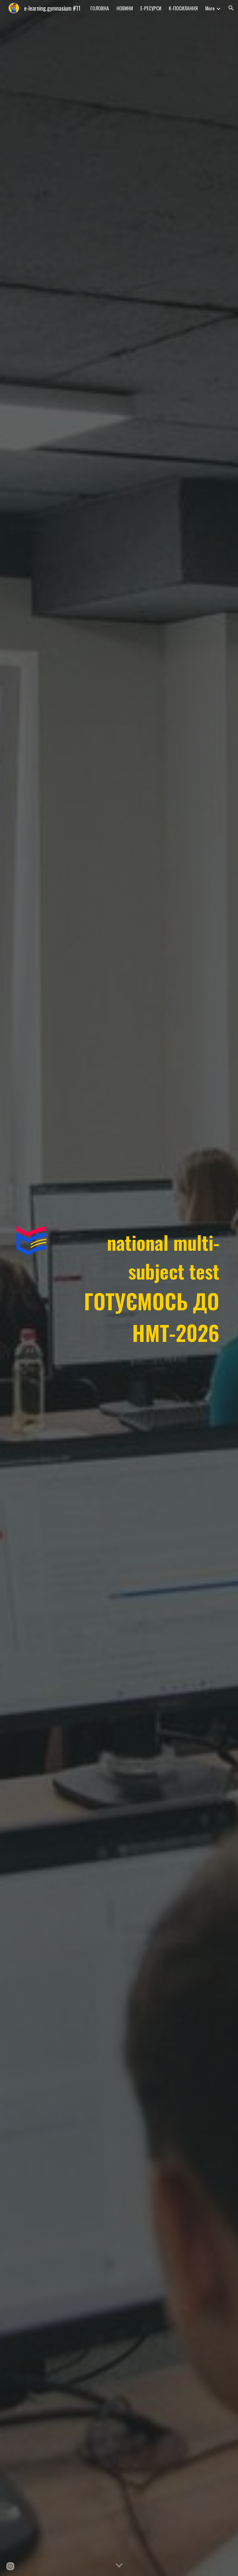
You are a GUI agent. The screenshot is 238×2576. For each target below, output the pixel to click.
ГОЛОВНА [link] (99, 8)
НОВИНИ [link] (125, 8)
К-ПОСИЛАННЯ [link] (183, 8)
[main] (136, 1288)
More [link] (210, 8)
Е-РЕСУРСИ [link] (150, 8)
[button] (231, 8)
